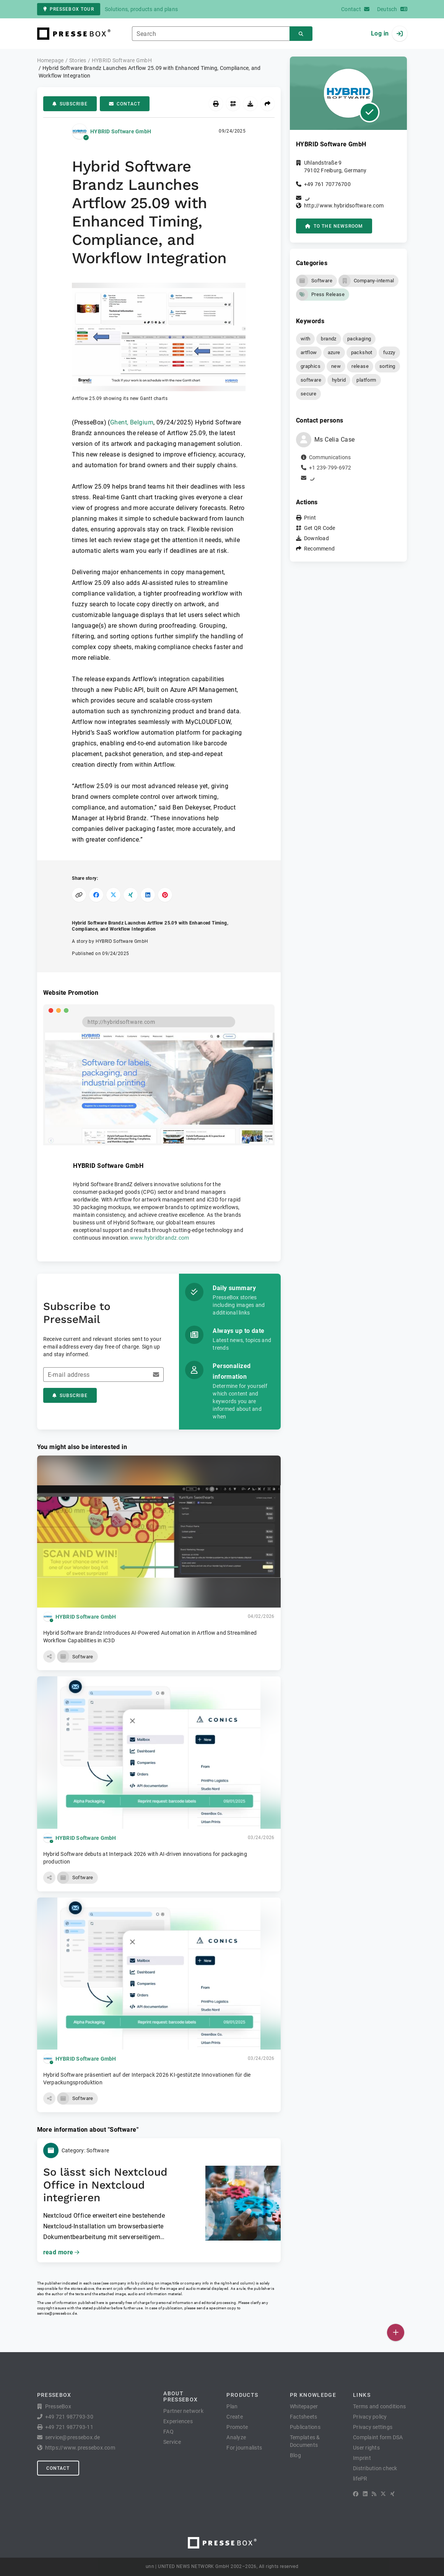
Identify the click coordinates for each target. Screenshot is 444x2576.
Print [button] (310, 518)
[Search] (300, 33)
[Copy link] (79, 895)
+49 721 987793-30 (69, 2417)
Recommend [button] (319, 549)
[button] (159, 342)
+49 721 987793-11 (69, 2427)
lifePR (360, 2479)
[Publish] (395, 2332)
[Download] (250, 104)
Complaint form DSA (378, 2437)
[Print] (216, 104)
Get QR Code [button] (319, 528)
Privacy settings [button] (372, 2427)
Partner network (183, 2411)
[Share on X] (113, 895)
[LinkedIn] (365, 2494)
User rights (366, 2448)
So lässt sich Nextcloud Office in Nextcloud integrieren (105, 2185)
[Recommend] (267, 104)
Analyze (236, 2437)
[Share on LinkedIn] (148, 895)
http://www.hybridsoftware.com (344, 205)
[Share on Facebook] (96, 895)
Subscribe (70, 104)
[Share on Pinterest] (165, 895)
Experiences (178, 2421)
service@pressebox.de (57, 2313)
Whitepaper (304, 2406)
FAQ (168, 2432)
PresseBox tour (68, 9)
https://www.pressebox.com (80, 2448)
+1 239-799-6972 (330, 468)
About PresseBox (180, 2396)
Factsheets (303, 2417)
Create (234, 2417)
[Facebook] (355, 2494)
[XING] (392, 2494)
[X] (383, 2494)
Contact (124, 104)
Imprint (362, 2458)
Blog (295, 2455)
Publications (305, 2427)
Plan (231, 2406)
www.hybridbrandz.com (159, 1238)
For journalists (244, 2448)
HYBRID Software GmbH (120, 131)
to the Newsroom (334, 226)
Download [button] (316, 538)
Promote (237, 2427)
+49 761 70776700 (327, 184)
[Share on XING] (131, 895)
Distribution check (375, 2468)
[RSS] (374, 2494)
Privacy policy (370, 2417)
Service (172, 2442)
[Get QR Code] (233, 104)
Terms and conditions (379, 2406)
